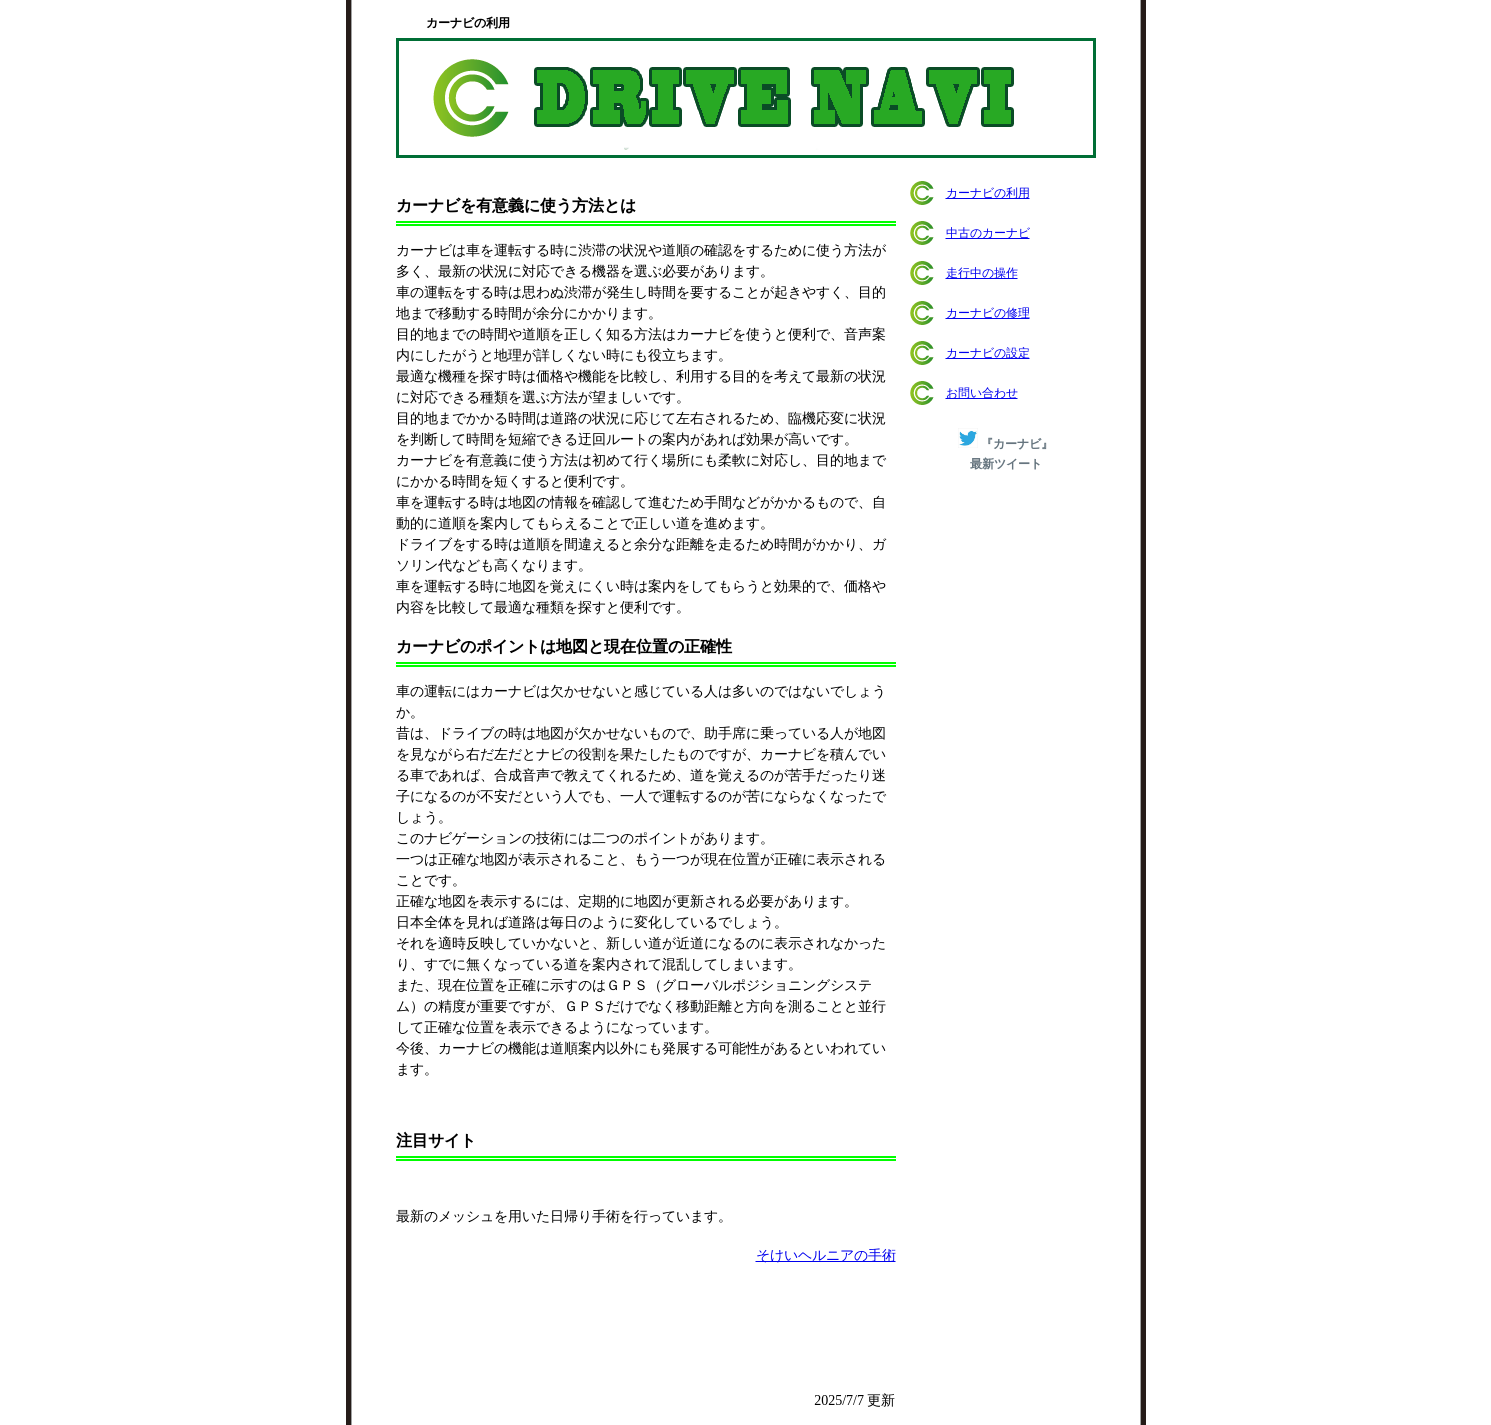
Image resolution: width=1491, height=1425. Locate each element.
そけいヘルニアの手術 (826, 1255)
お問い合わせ (982, 393)
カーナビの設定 (988, 353)
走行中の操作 (982, 273)
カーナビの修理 (988, 313)
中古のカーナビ (988, 233)
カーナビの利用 (988, 193)
